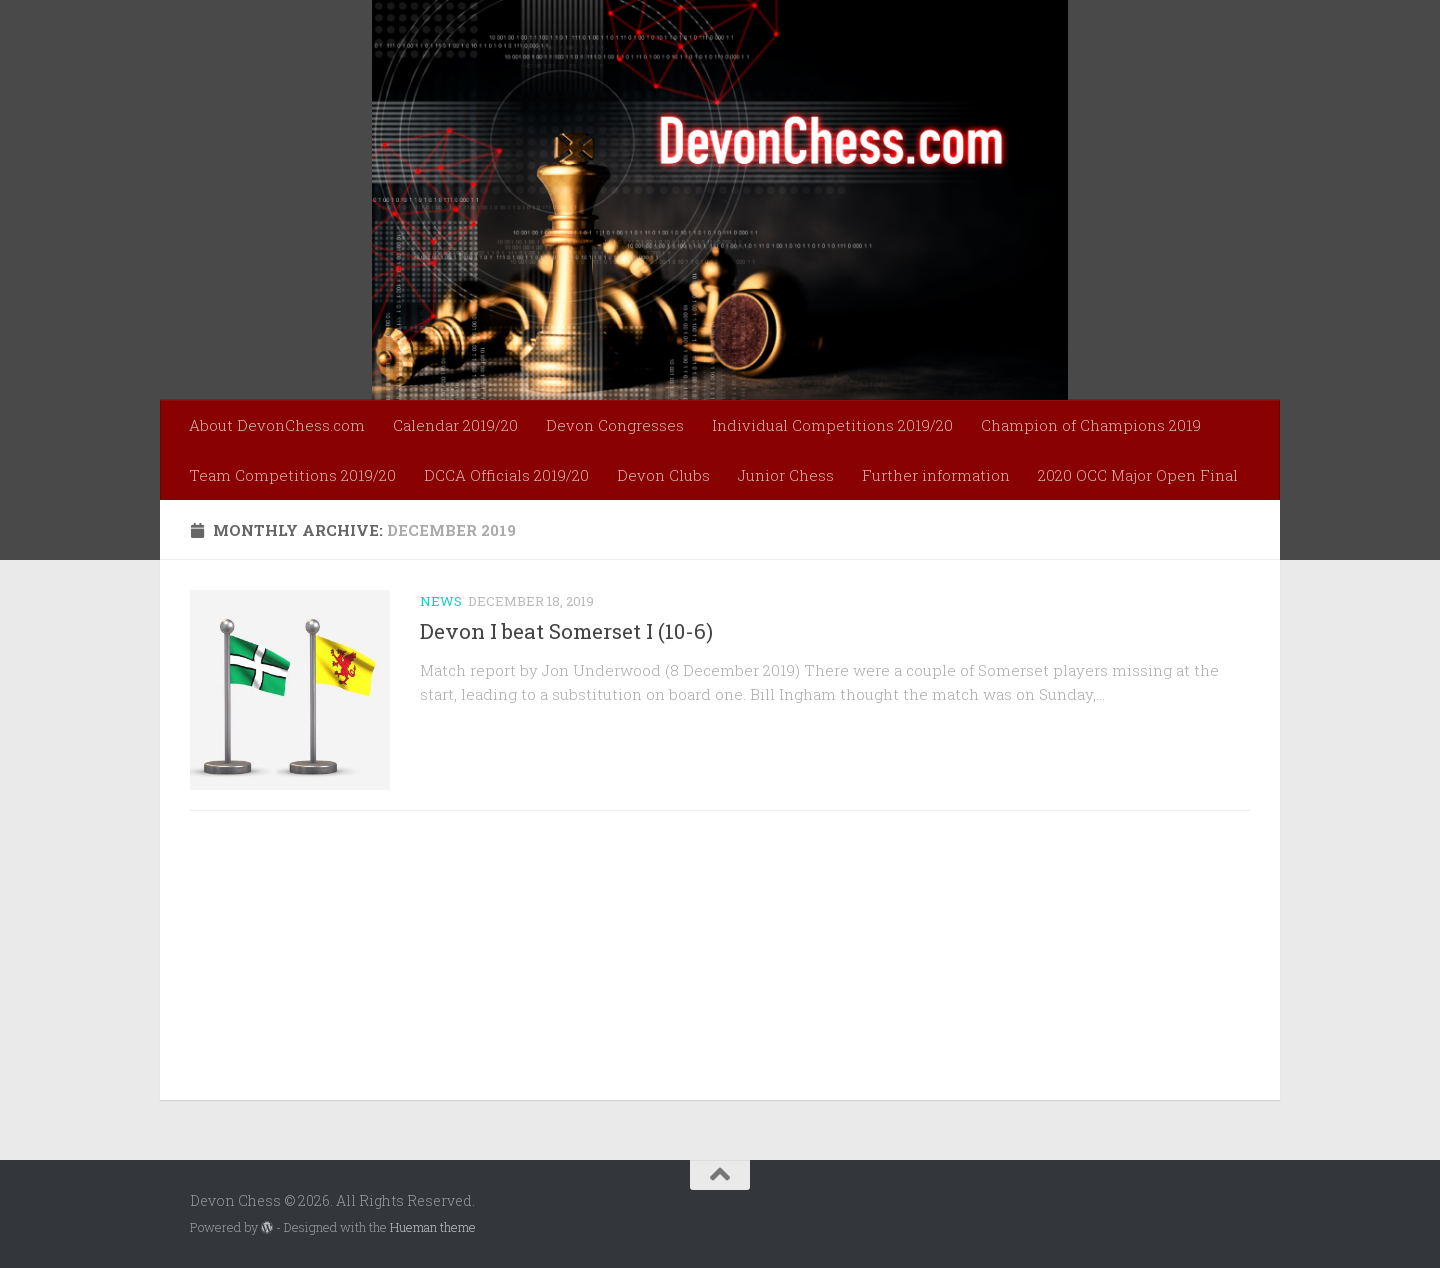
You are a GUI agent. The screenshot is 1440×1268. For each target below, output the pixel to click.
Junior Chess (786, 475)
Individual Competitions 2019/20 (832, 425)
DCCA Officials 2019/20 (506, 475)
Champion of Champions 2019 (1091, 425)
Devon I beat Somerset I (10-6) (566, 631)
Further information (936, 475)
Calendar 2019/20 (455, 425)
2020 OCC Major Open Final (1138, 475)
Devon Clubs (663, 475)
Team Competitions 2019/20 (292, 475)
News (441, 601)
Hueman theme (433, 1227)
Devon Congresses (615, 425)
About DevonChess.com (277, 425)
